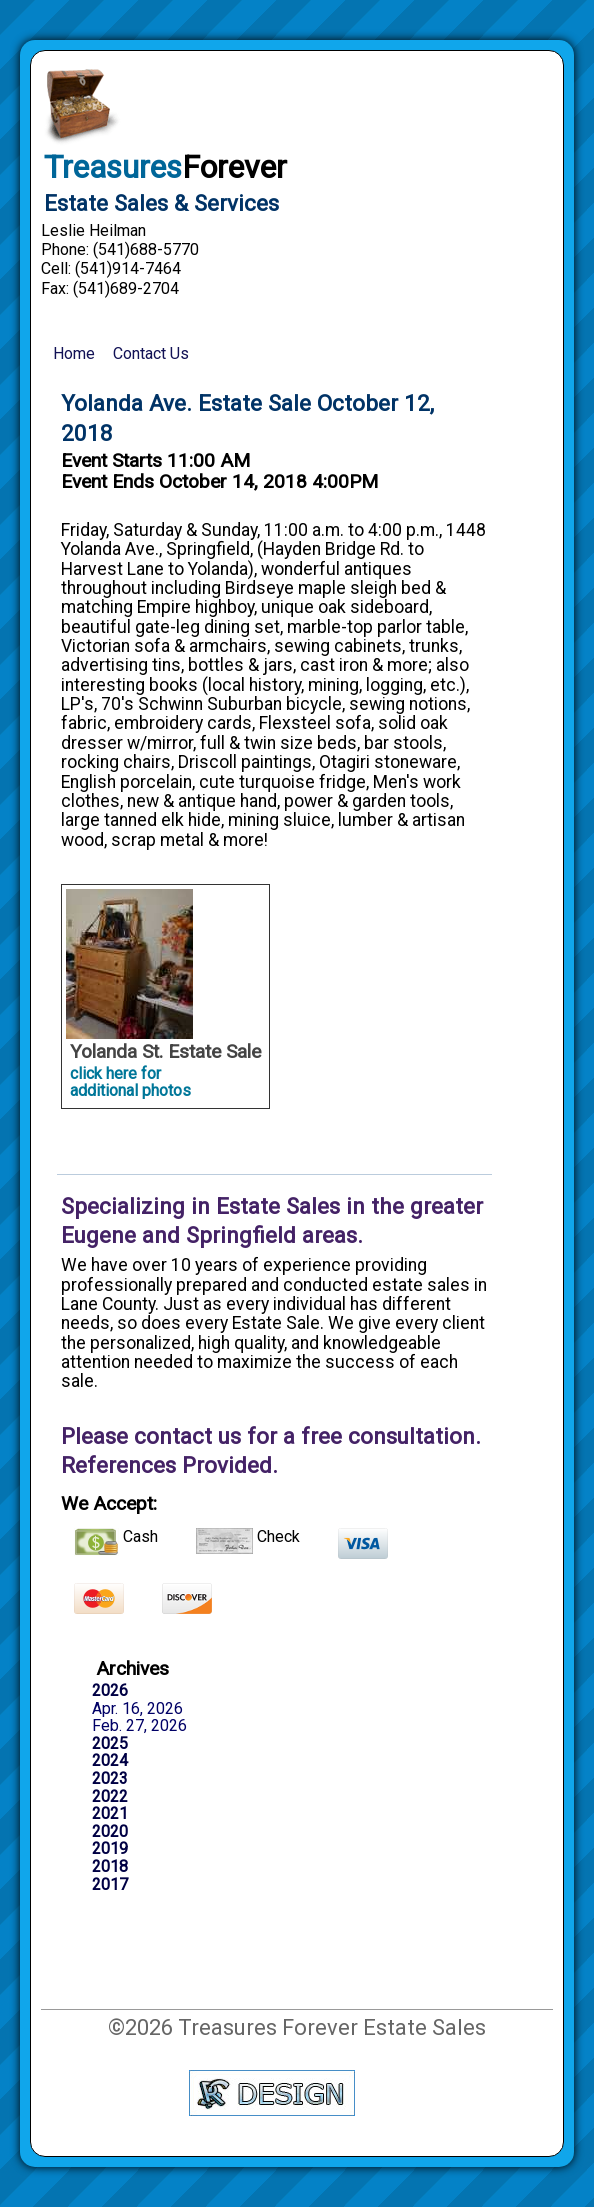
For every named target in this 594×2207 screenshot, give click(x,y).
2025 (110, 1744)
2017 (110, 1885)
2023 (110, 1779)
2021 (110, 1814)
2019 (110, 1849)
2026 (110, 1691)
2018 (110, 1867)
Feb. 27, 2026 (139, 1726)
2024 (110, 1761)
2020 (110, 1832)
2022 (110, 1797)
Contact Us (151, 353)
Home (74, 353)
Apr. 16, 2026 (137, 1709)
